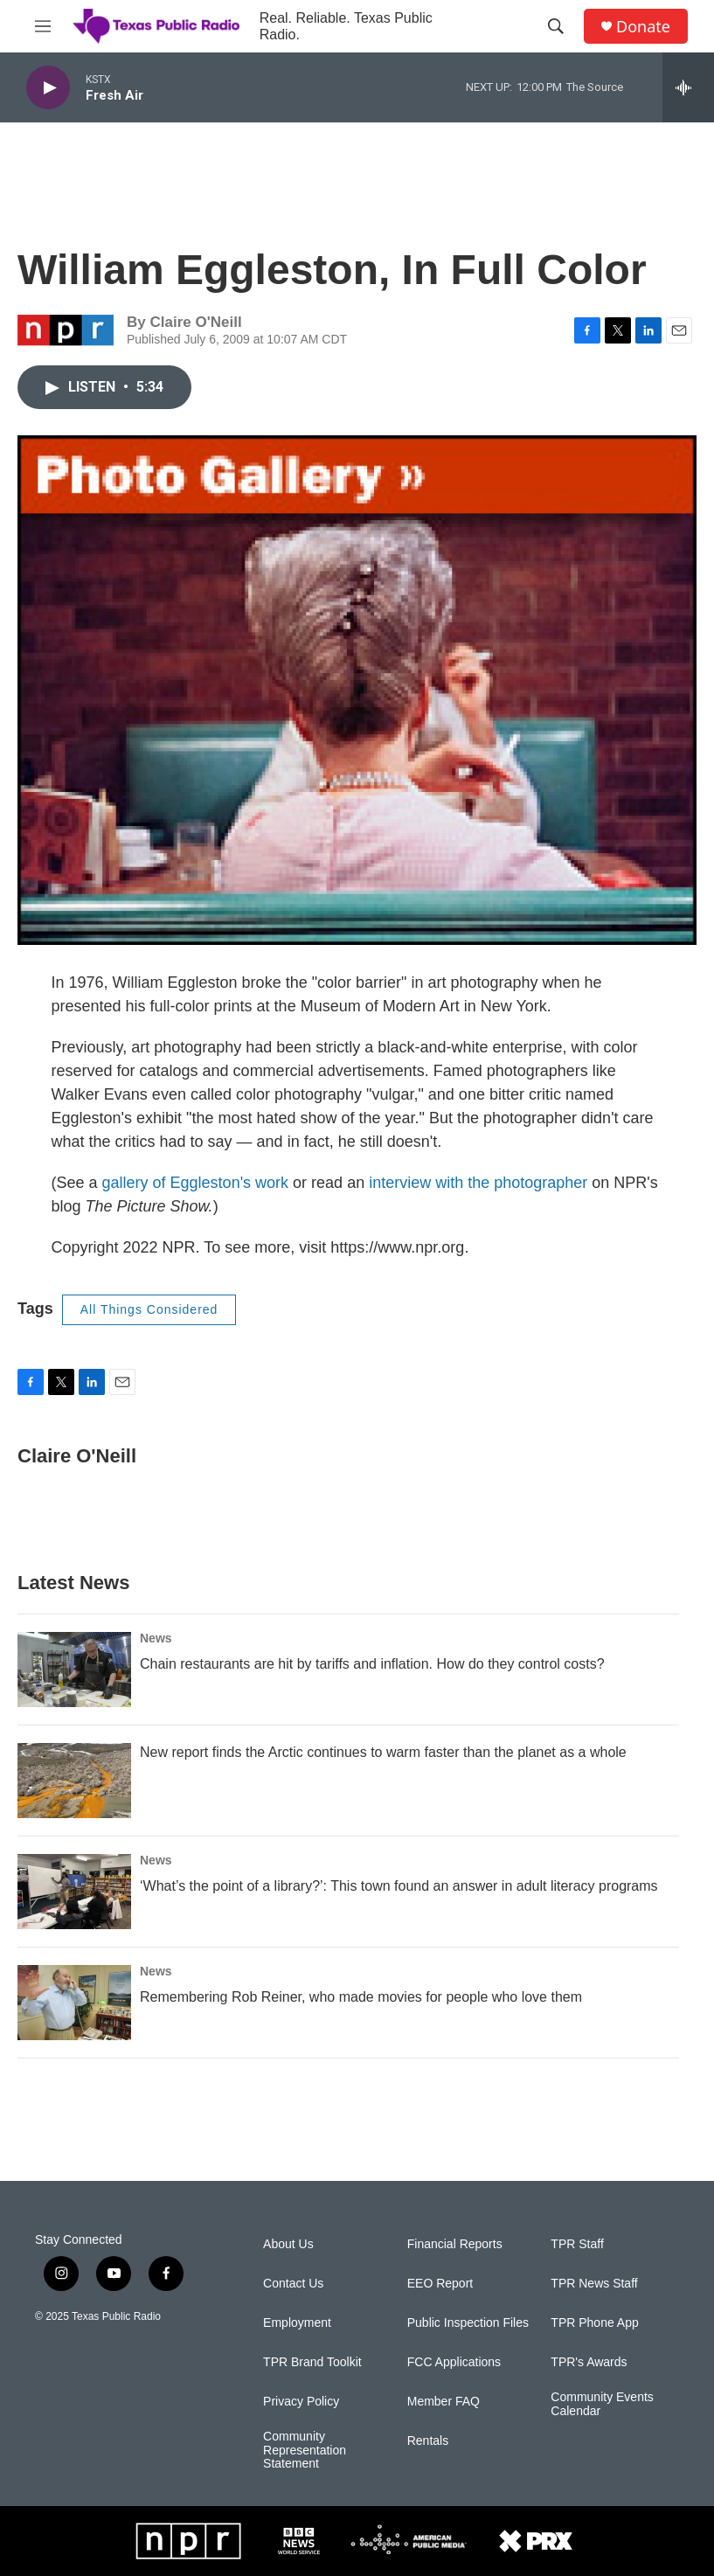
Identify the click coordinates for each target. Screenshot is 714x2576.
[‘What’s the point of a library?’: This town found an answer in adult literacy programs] (74, 1891)
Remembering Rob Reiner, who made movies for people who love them (361, 1996)
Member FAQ (443, 2401)
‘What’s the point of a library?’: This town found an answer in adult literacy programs (399, 1885)
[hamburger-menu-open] (42, 26)
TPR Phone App (594, 2323)
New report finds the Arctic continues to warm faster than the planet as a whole (383, 1752)
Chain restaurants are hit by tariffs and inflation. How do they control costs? (372, 1663)
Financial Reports (455, 2244)
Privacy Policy (301, 2401)
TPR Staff (577, 2244)
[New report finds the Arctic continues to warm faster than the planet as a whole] (74, 1780)
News (156, 1638)
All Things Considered (149, 1309)
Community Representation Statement (304, 2450)
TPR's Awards (589, 2362)
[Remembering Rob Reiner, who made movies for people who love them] (74, 2002)
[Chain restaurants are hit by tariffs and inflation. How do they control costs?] (74, 1669)
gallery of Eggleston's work (195, 1182)
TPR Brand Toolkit (312, 2362)
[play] (48, 88)
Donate (643, 26)
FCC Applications (454, 2362)
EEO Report (440, 2283)
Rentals (427, 2441)
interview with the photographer (478, 1182)
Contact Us (293, 2283)
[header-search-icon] (555, 26)
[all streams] (688, 87)
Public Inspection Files (468, 2323)
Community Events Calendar (602, 2404)
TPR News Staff (594, 2283)
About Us (288, 2244)
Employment (297, 2323)
